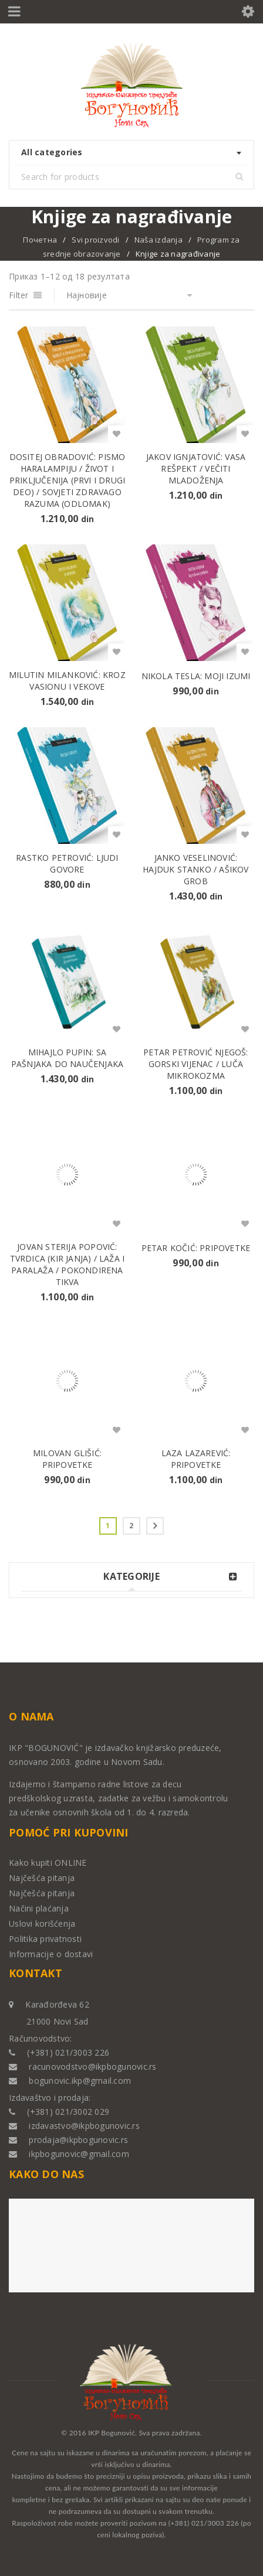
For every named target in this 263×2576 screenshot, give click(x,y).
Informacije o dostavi (51, 1954)
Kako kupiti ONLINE (48, 1862)
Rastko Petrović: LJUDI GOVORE (67, 863)
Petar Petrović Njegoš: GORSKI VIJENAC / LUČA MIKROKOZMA (195, 1064)
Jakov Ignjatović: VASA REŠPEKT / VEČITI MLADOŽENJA (195, 468)
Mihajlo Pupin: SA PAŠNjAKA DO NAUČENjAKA (67, 1058)
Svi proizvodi (95, 239)
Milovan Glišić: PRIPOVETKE (67, 1458)
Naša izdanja (158, 239)
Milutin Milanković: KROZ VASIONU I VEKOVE (67, 680)
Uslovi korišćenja (42, 1923)
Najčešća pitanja (42, 1877)
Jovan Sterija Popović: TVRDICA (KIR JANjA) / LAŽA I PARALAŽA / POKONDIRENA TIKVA (67, 1264)
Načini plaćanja (39, 1908)
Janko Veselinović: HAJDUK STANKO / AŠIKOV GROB (195, 869)
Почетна (40, 239)
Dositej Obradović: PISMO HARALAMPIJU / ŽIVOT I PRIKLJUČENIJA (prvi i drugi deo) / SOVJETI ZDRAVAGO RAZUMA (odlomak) (67, 480)
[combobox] (131, 153)
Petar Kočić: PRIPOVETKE (196, 1247)
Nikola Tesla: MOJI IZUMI (196, 676)
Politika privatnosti (45, 1938)
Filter (19, 295)
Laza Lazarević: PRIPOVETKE (196, 1458)
